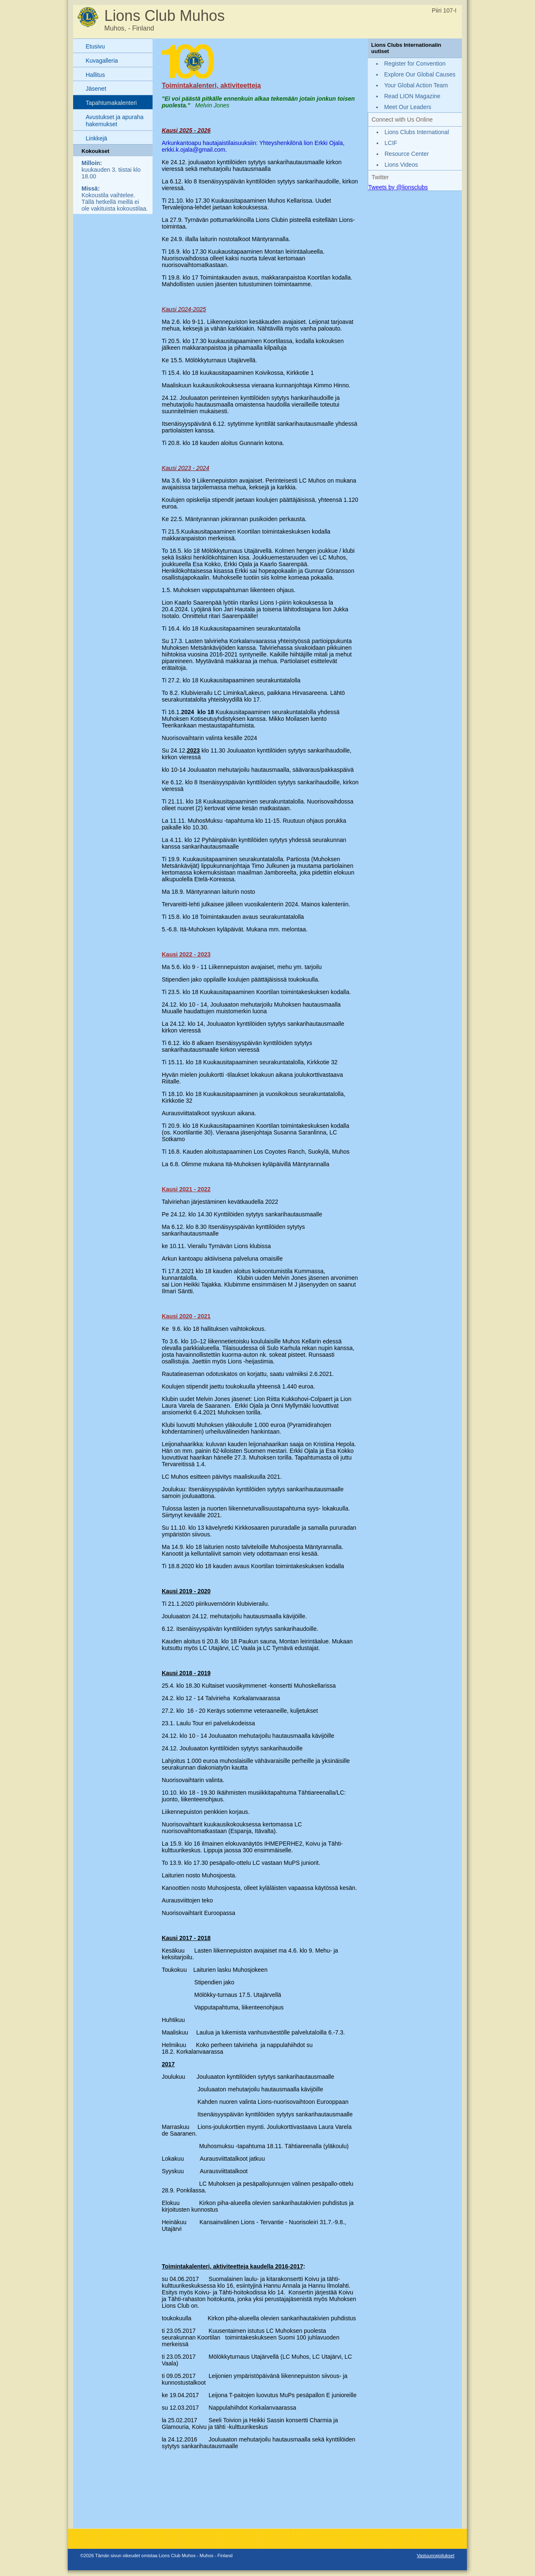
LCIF (391, 143)
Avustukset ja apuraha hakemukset (114, 120)
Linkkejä (96, 138)
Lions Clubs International (417, 132)
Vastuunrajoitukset (435, 2555)
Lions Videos (401, 164)
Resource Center (407, 153)
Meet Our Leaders (407, 107)
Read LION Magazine (412, 96)
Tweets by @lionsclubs (398, 187)
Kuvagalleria (102, 60)
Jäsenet (96, 88)
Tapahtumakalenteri (111, 102)
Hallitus (95, 74)
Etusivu (95, 46)
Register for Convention (415, 63)
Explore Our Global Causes (419, 74)
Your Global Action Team (416, 85)
